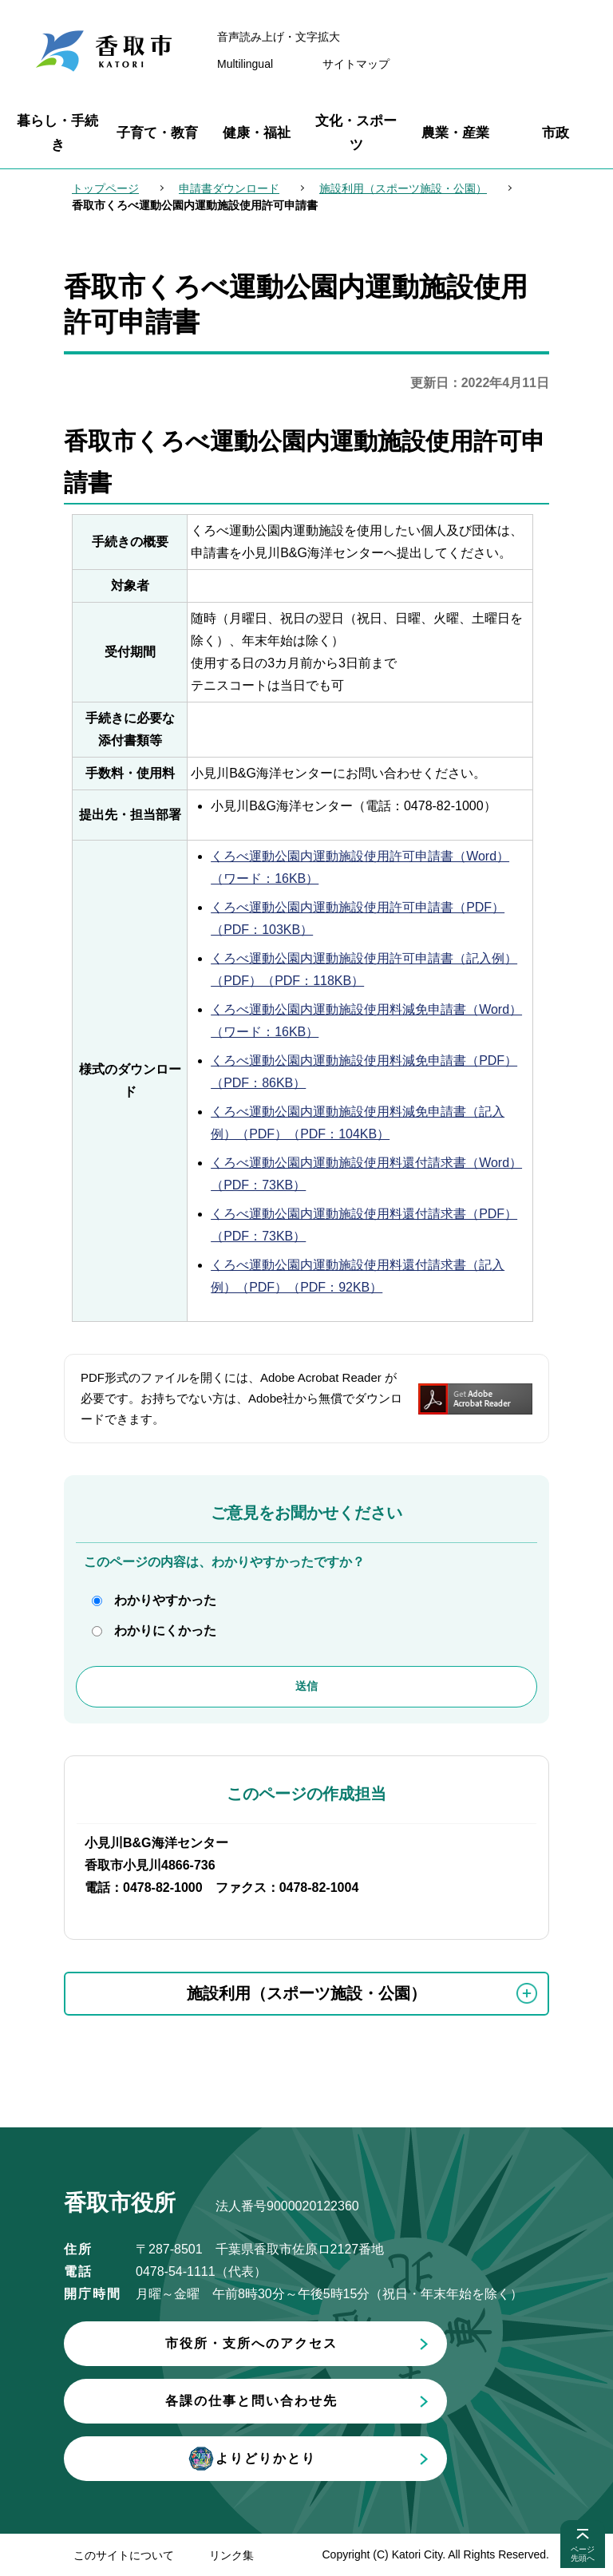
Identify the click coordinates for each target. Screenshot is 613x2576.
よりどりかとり (251, 2458)
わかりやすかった (165, 1600)
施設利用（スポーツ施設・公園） (403, 188)
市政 (555, 132)
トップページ (105, 188)
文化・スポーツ (356, 132)
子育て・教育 (157, 132)
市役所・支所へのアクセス (251, 2343)
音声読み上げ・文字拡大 (278, 36)
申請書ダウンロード (229, 188)
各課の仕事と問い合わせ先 (251, 2401)
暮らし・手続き (57, 132)
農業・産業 (455, 132)
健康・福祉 (257, 132)
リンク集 (231, 2555)
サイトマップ (356, 63)
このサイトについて (123, 2555)
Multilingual (245, 63)
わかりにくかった (165, 1630)
